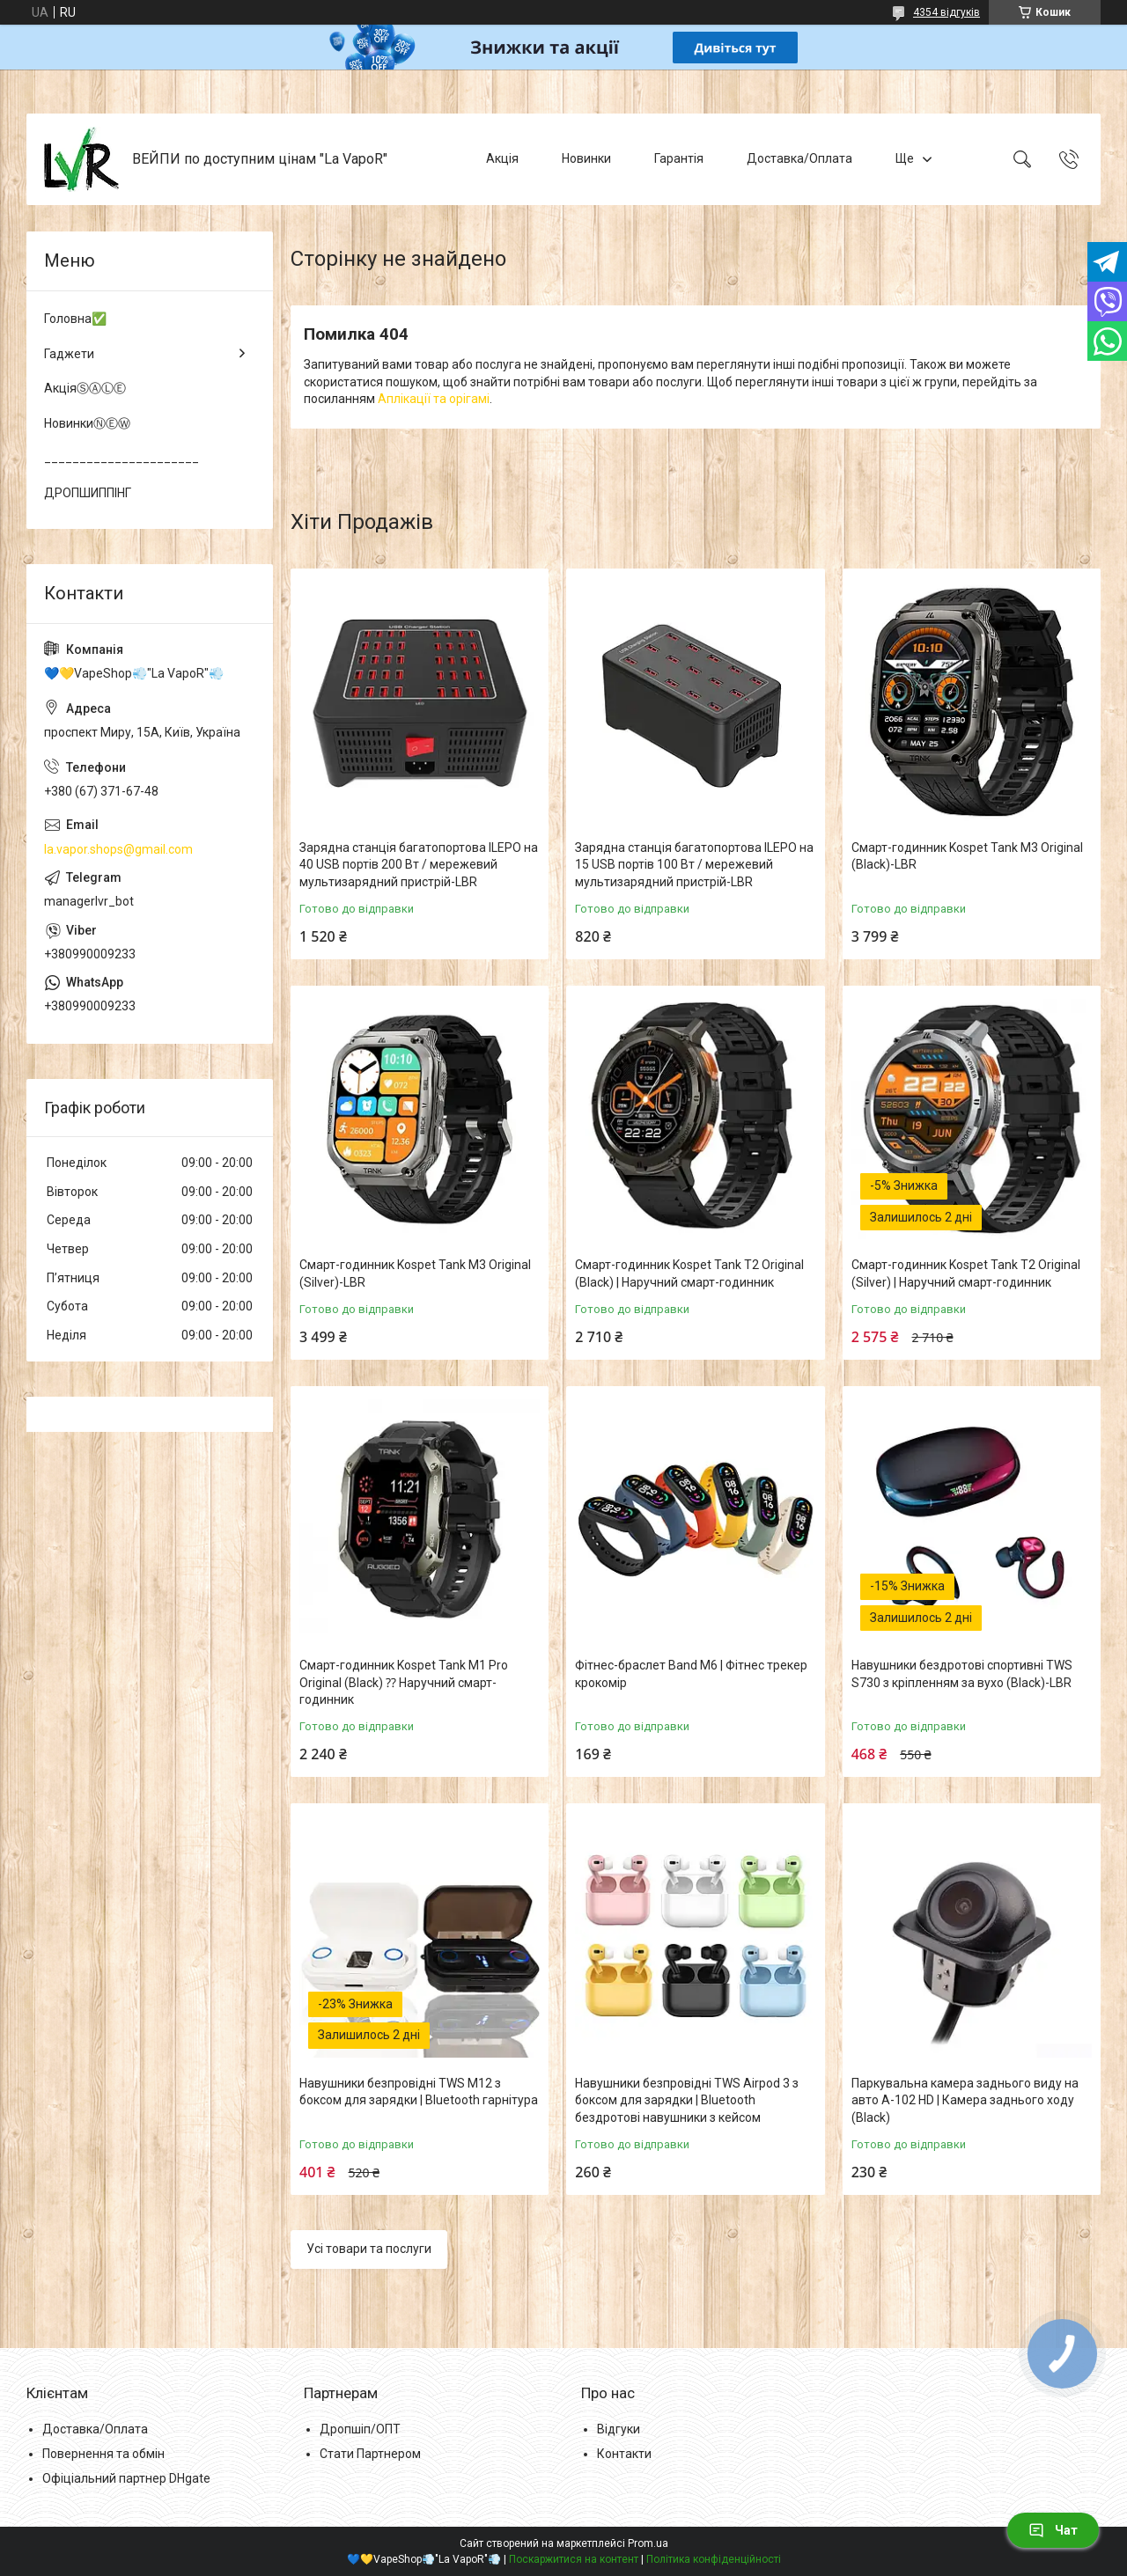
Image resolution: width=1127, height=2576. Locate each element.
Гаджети (69, 354)
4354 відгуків (946, 12)
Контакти (624, 2454)
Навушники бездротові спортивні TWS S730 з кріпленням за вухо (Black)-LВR (961, 1674)
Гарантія (678, 158)
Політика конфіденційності (713, 2559)
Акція (502, 158)
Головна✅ (75, 319)
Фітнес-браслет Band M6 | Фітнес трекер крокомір (691, 1674)
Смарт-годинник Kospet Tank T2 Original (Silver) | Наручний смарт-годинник (965, 1273)
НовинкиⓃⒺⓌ (87, 423)
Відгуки (618, 2429)
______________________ (121, 458)
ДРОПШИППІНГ (87, 493)
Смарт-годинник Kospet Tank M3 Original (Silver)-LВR (415, 1273)
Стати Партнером (370, 2454)
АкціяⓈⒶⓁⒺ (85, 388)
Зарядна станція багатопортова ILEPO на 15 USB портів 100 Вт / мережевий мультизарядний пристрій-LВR (694, 864)
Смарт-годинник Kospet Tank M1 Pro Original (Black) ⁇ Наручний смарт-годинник (403, 1682)
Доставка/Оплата (799, 158)
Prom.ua (648, 2543)
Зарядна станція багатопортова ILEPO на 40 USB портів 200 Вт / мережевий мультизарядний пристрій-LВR (418, 864)
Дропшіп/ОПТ (360, 2429)
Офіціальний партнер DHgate (126, 2478)
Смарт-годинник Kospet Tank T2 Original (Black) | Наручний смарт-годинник (689, 1273)
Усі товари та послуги (368, 2249)
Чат (1053, 2530)
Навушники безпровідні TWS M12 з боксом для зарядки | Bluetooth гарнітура (418, 2092)
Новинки (586, 158)
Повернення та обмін (103, 2454)
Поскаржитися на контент (573, 2559)
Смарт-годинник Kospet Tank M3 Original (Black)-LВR (967, 856)
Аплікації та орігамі (434, 399)
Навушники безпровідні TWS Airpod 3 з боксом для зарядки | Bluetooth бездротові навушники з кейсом (687, 2100)
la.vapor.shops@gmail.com (118, 849)
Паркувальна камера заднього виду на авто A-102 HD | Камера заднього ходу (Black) (965, 2100)
